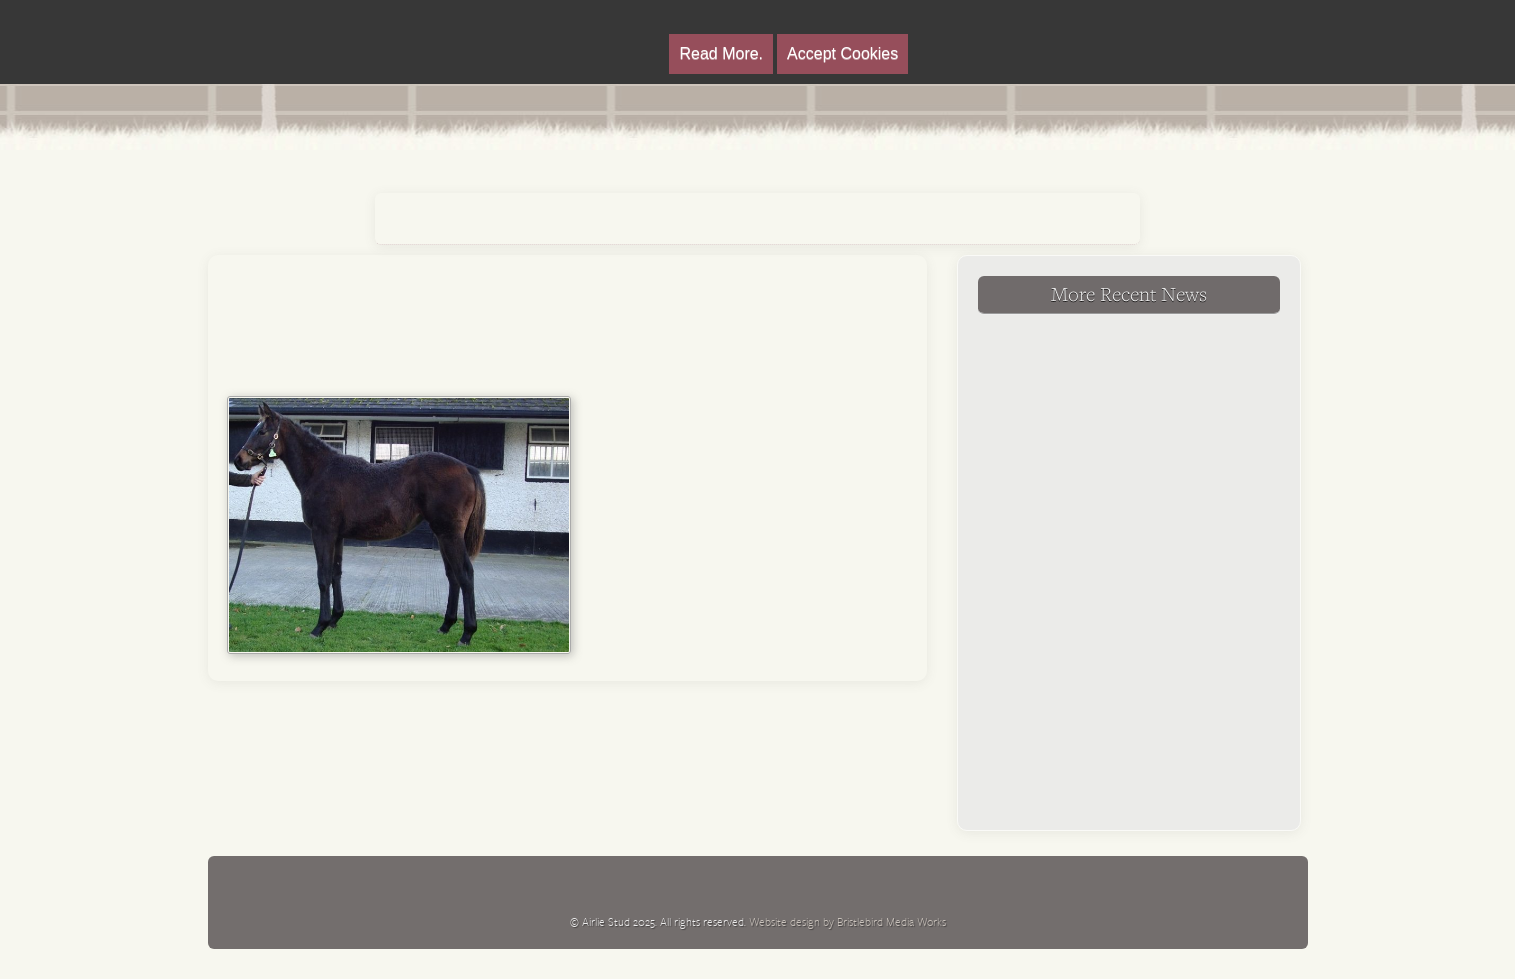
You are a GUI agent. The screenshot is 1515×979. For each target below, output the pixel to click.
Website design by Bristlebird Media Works (847, 921)
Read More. (721, 53)
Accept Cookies (842, 53)
